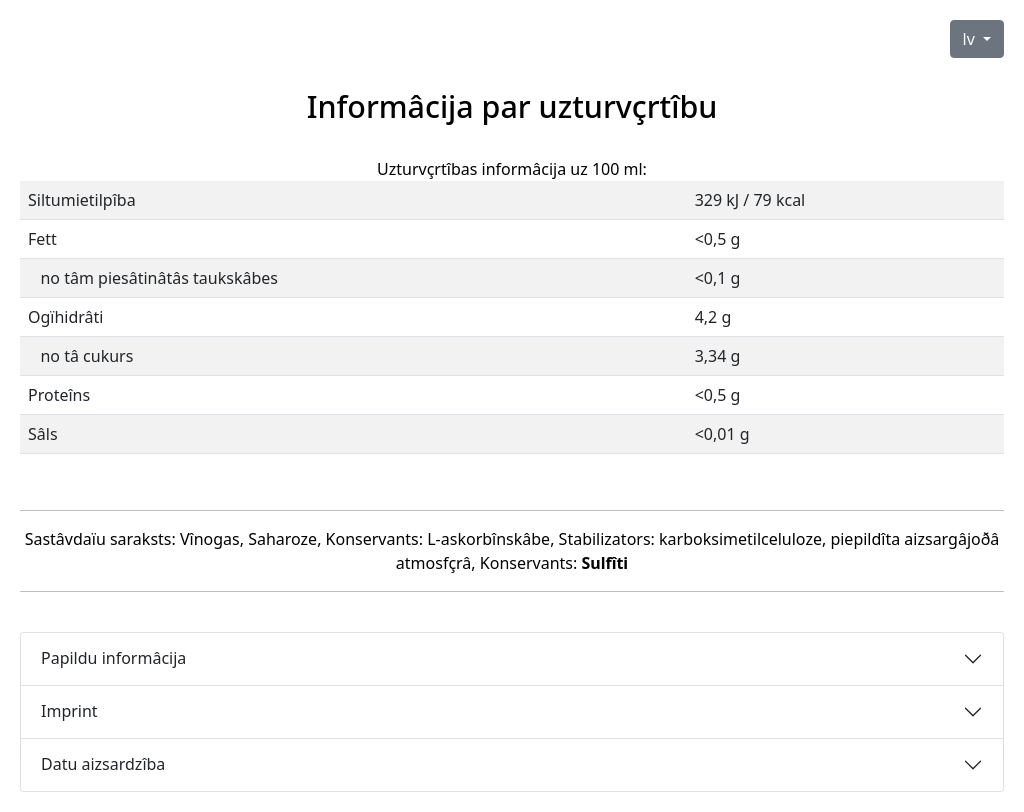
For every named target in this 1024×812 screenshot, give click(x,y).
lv (971, 39)
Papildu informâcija (113, 658)
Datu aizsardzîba (103, 764)
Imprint (69, 711)
